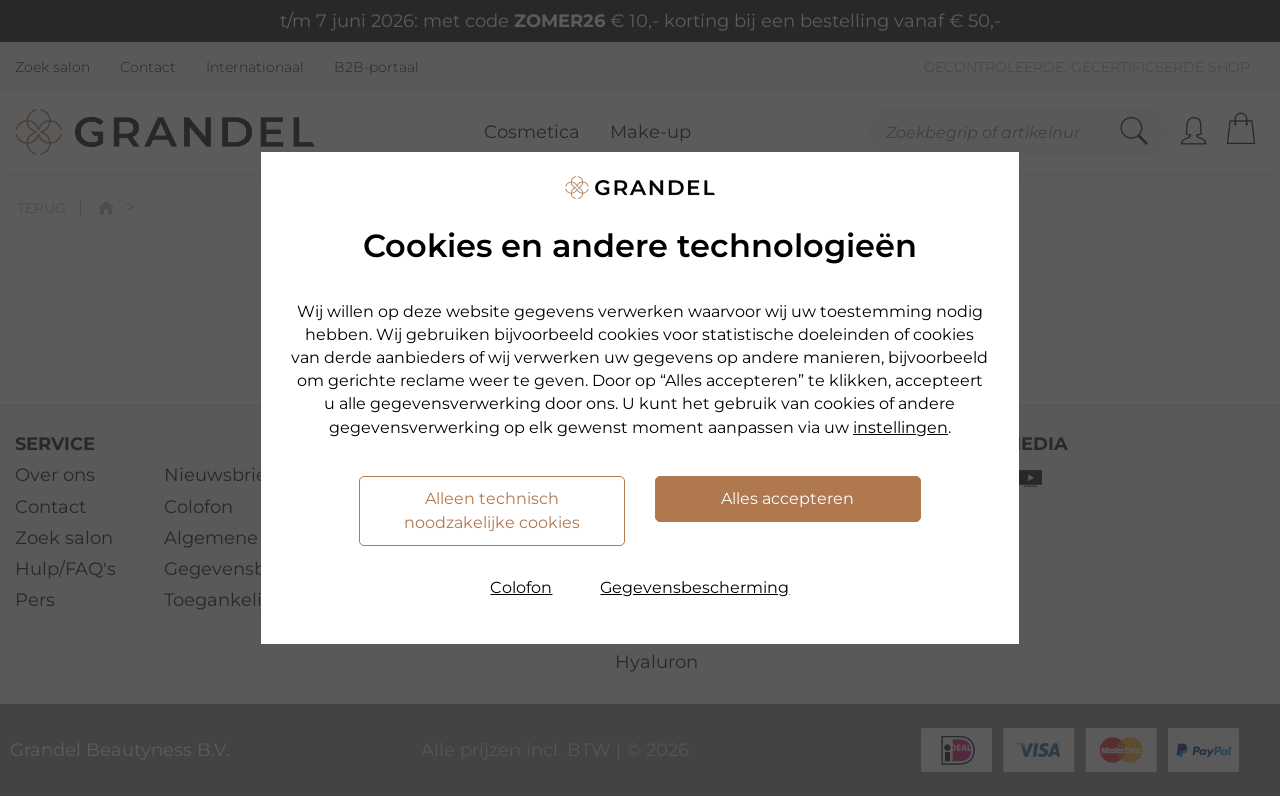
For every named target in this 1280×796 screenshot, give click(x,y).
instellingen (900, 427)
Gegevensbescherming (694, 587)
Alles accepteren (787, 498)
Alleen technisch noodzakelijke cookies (492, 510)
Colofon (521, 587)
